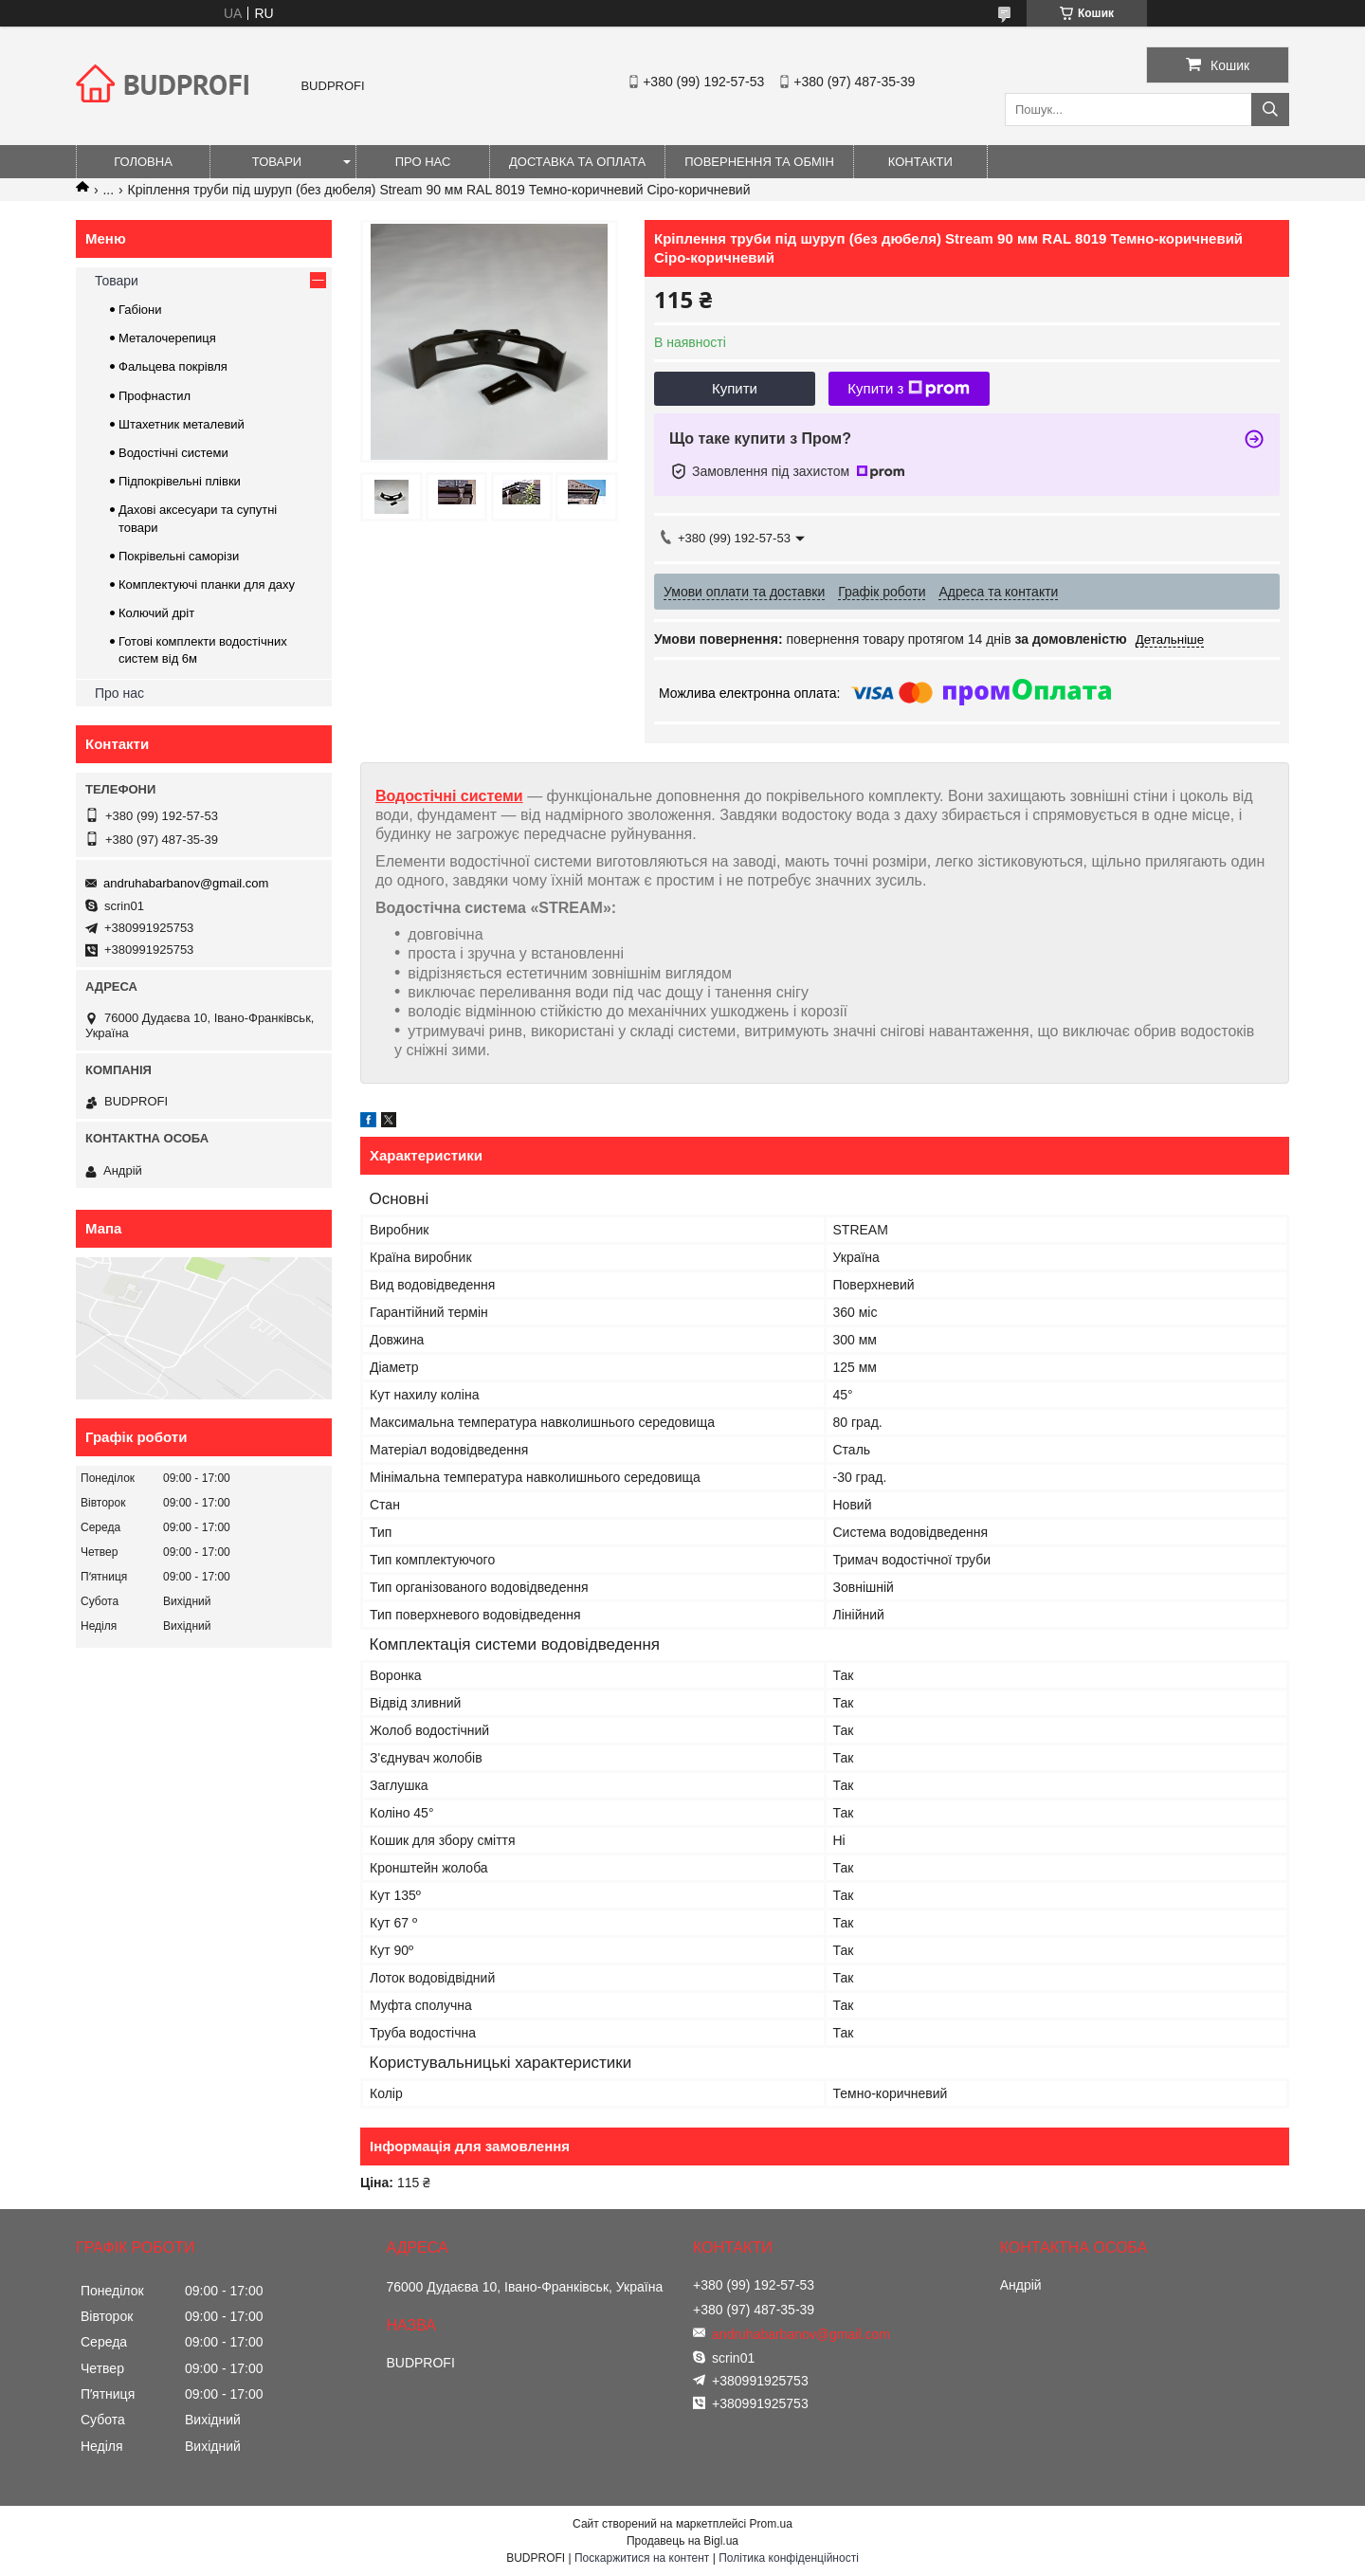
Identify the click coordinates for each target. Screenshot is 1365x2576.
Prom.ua (771, 2523)
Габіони (140, 309)
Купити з (908, 388)
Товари (276, 162)
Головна (143, 162)
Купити (734, 388)
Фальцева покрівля (173, 366)
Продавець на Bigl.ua (682, 2541)
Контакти (920, 162)
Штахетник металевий (181, 424)
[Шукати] (1270, 109)
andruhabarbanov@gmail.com (185, 883)
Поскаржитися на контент (641, 2558)
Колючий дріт (156, 613)
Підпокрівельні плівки (179, 481)
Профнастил (154, 396)
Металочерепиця (167, 338)
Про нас (423, 162)
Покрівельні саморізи (178, 556)
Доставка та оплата (577, 162)
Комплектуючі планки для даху (206, 584)
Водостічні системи (449, 796)
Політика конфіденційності (789, 2558)
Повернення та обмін (759, 162)
